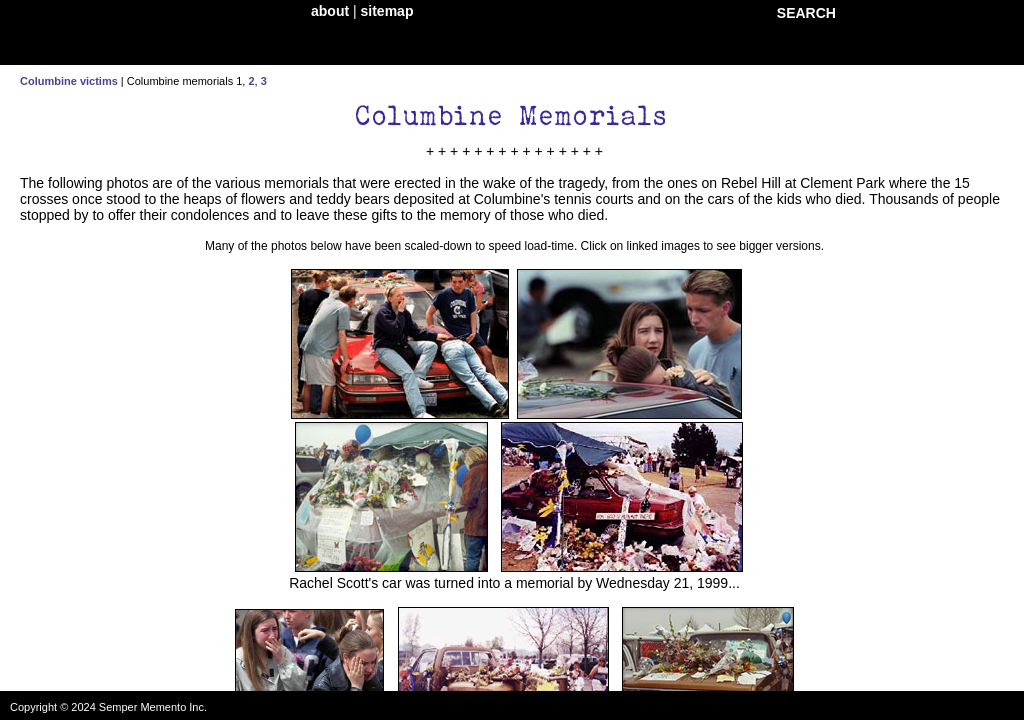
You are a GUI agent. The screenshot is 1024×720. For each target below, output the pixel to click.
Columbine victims (69, 81)
